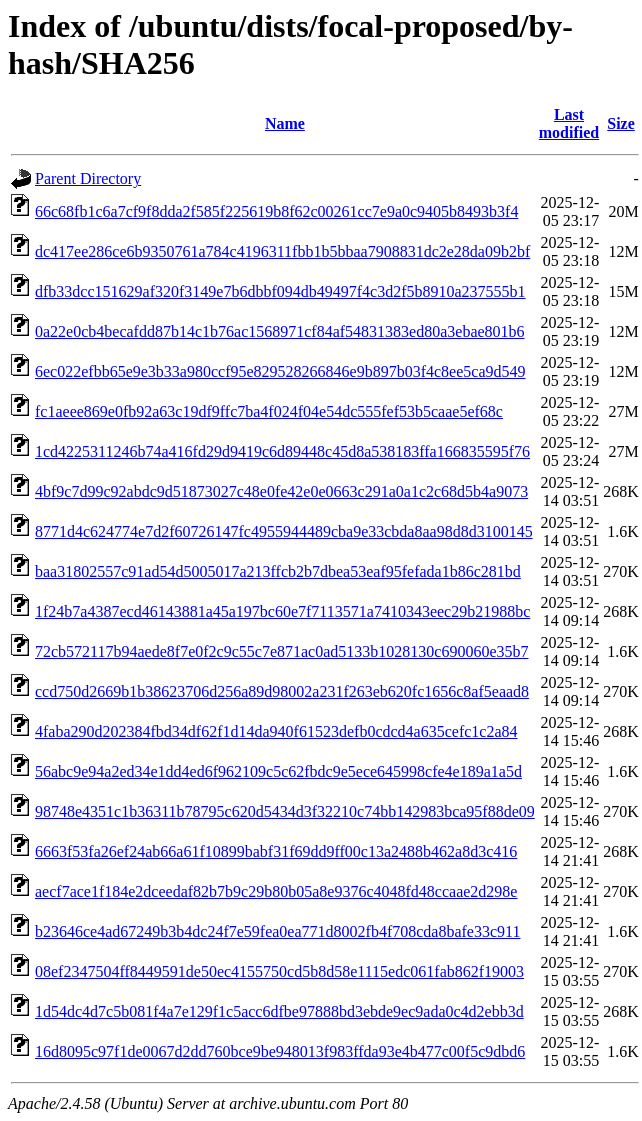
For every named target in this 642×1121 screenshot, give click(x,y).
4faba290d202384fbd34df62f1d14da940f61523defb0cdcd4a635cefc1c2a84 (276, 731)
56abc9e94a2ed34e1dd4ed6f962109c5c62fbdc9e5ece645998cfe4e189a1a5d (278, 771)
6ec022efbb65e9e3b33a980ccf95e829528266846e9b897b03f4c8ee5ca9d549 (280, 371)
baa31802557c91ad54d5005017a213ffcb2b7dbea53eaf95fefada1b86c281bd (278, 571)
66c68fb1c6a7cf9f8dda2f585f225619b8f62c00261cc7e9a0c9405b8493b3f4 (276, 211)
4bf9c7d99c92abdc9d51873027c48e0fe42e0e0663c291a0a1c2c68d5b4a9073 (281, 491)
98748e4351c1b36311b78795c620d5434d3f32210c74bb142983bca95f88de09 (285, 811)
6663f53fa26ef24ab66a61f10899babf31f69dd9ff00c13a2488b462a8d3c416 (276, 851)
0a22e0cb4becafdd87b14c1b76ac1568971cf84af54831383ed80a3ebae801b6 (280, 331)
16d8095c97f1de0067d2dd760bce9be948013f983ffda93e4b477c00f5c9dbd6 (280, 1051)
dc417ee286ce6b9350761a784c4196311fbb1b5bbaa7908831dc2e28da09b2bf (282, 251)
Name (285, 123)
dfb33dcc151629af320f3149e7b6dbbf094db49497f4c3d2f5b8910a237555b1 (280, 291)
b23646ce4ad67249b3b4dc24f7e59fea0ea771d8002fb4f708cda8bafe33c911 (277, 931)
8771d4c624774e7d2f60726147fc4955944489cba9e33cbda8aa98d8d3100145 (284, 531)
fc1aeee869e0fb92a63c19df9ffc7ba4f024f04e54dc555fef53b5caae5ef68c (269, 411)
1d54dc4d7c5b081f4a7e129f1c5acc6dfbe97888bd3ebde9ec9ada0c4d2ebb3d (279, 1011)
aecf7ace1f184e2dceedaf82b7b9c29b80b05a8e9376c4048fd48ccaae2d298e (276, 891)
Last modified (569, 123)
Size (621, 123)
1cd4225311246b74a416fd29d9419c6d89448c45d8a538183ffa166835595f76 (282, 451)
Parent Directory (88, 178)
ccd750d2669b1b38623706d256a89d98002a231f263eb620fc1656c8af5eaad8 (282, 691)
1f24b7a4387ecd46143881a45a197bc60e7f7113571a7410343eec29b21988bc (282, 611)
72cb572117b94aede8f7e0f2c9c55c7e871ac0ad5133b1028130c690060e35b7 (281, 651)
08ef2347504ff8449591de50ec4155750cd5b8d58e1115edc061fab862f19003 (279, 971)
